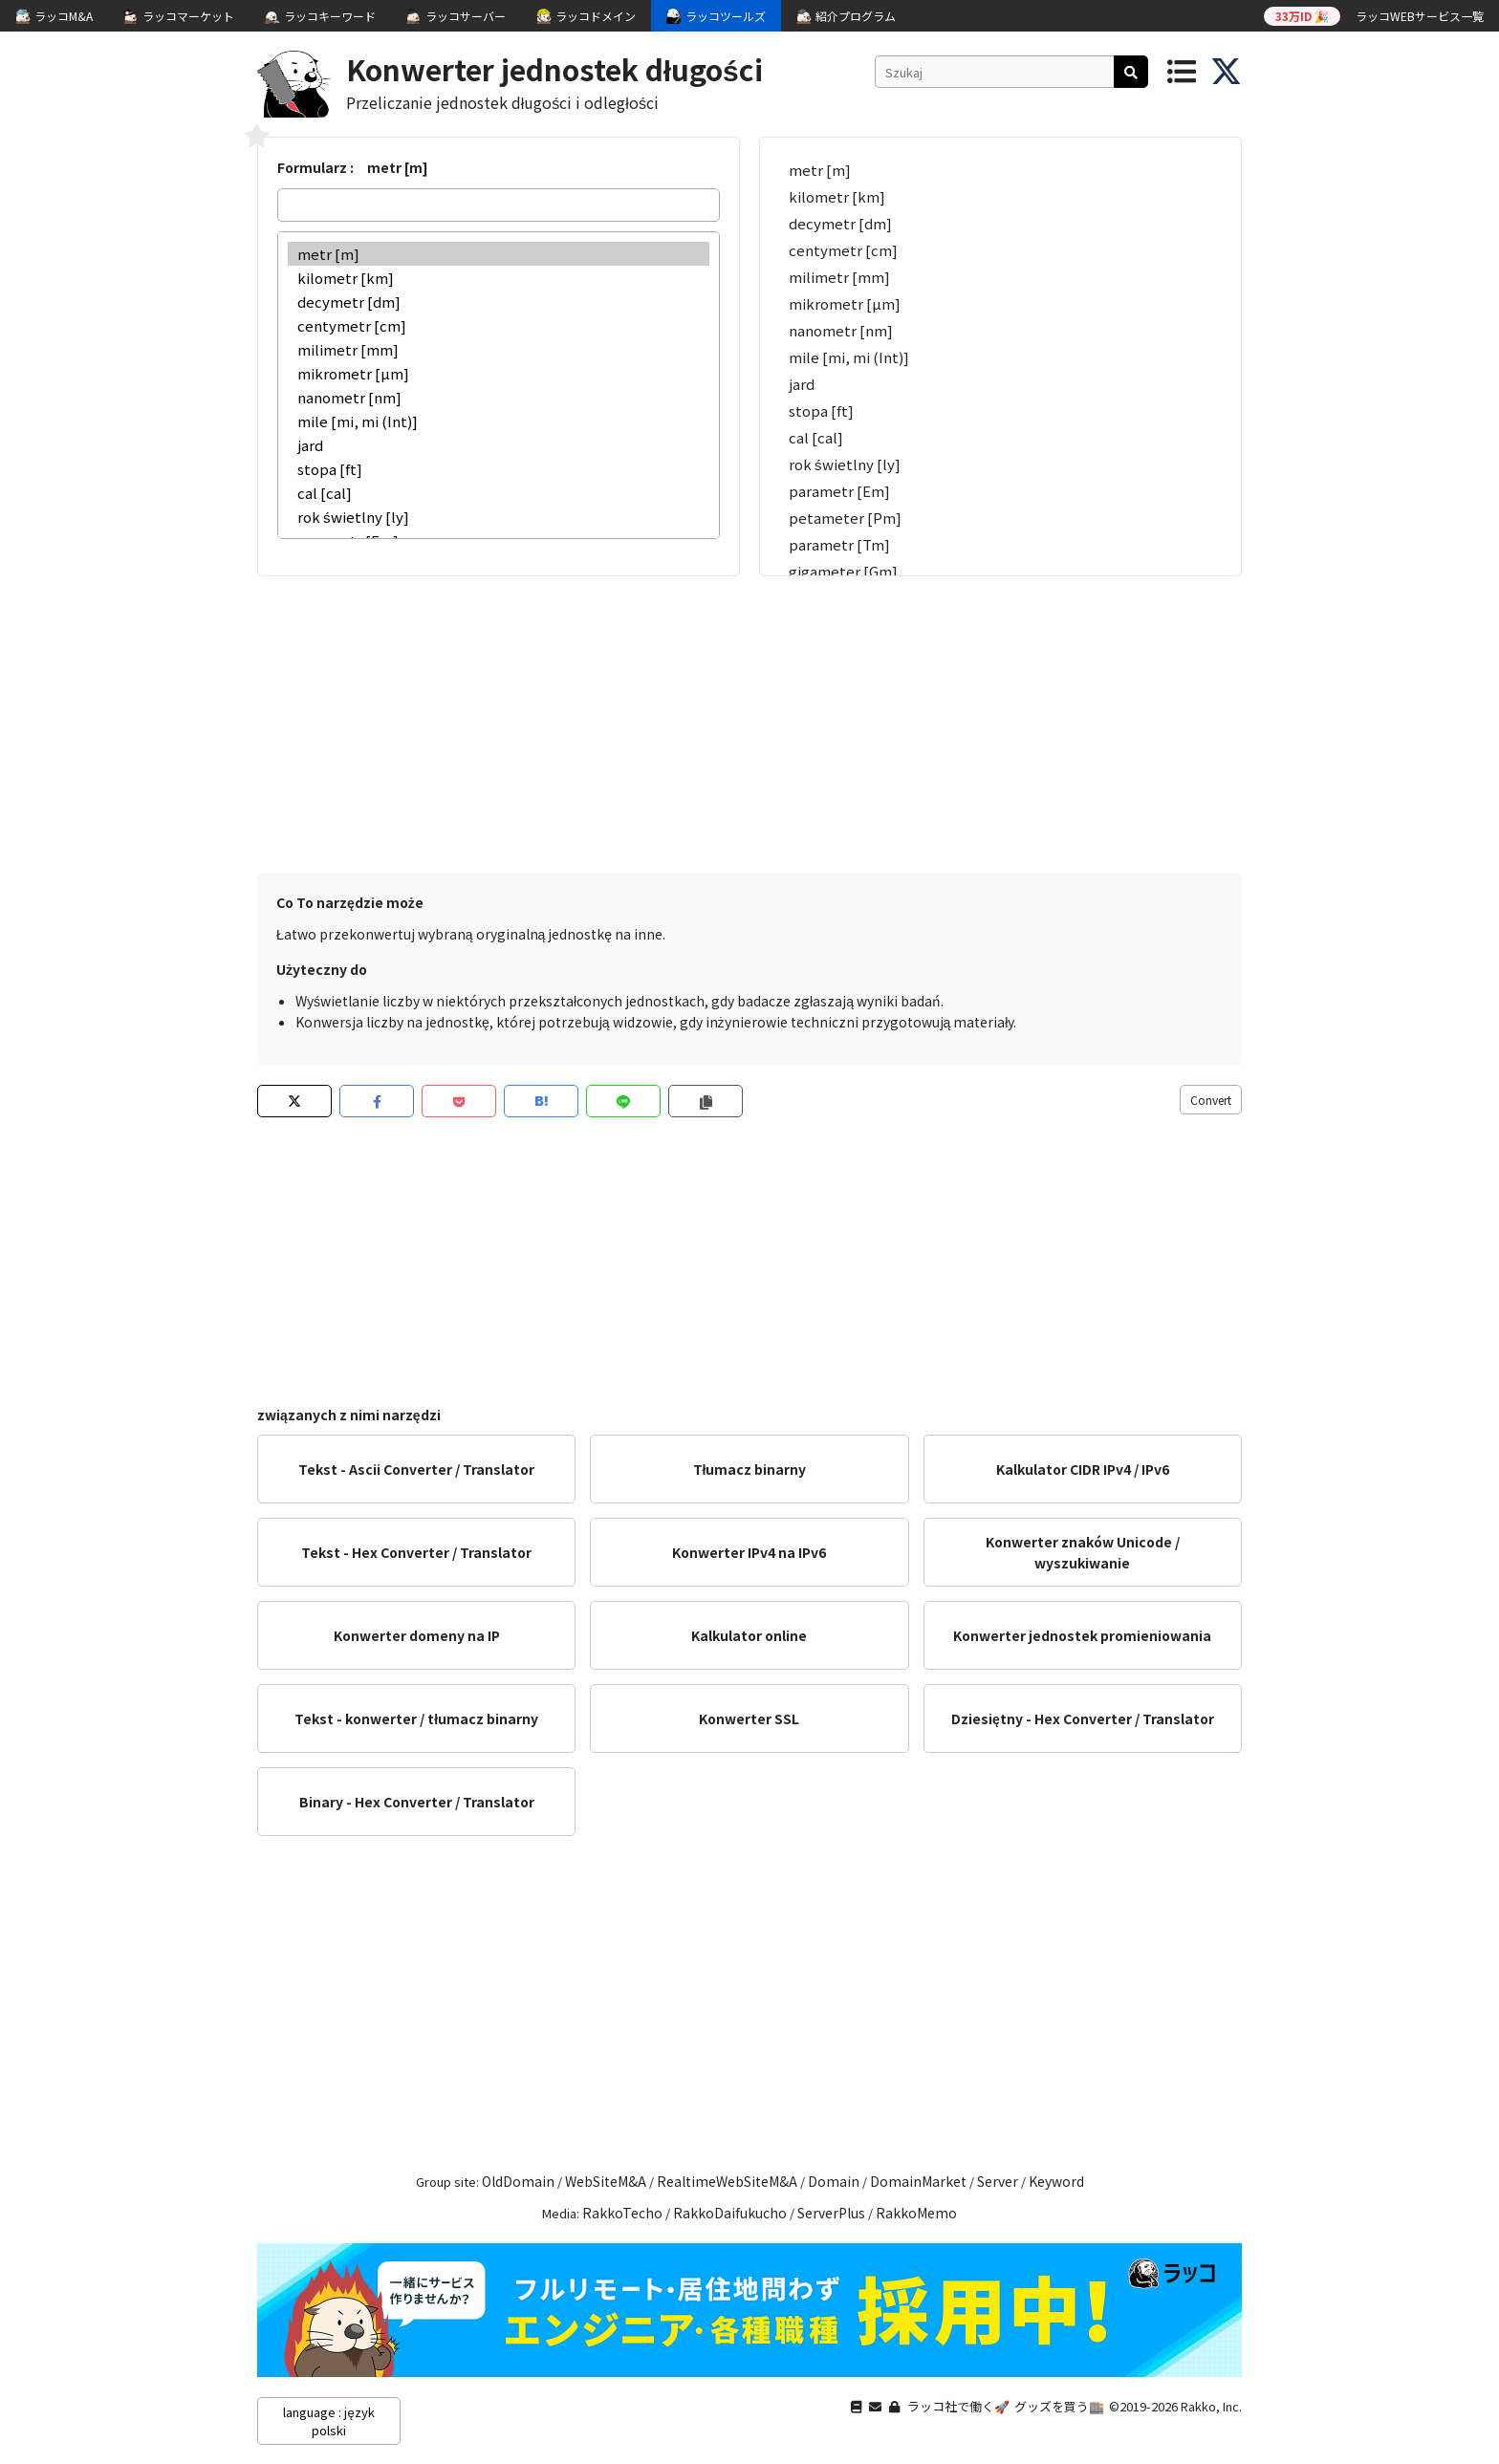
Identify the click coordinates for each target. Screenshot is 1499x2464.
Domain (833, 2181)
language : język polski (328, 2421)
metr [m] (498, 254)
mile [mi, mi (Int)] (498, 421)
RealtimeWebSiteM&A (727, 2181)
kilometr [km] (498, 278)
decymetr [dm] (498, 301)
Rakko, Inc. (1211, 2406)
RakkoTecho (622, 2212)
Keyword (1056, 2181)
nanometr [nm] (498, 397)
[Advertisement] (749, 720)
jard (498, 445)
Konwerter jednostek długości (554, 69)
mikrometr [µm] (498, 373)
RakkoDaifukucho (730, 2212)
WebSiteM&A (605, 2181)
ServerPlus (831, 2212)
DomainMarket (918, 2181)
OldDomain (518, 2181)
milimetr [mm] (498, 349)
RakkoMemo (916, 2212)
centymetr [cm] (498, 325)
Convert (1210, 1100)
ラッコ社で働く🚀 (958, 2406)
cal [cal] (498, 493)
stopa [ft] (498, 469)
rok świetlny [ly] (498, 517)
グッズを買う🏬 (1059, 2406)
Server (997, 2181)
